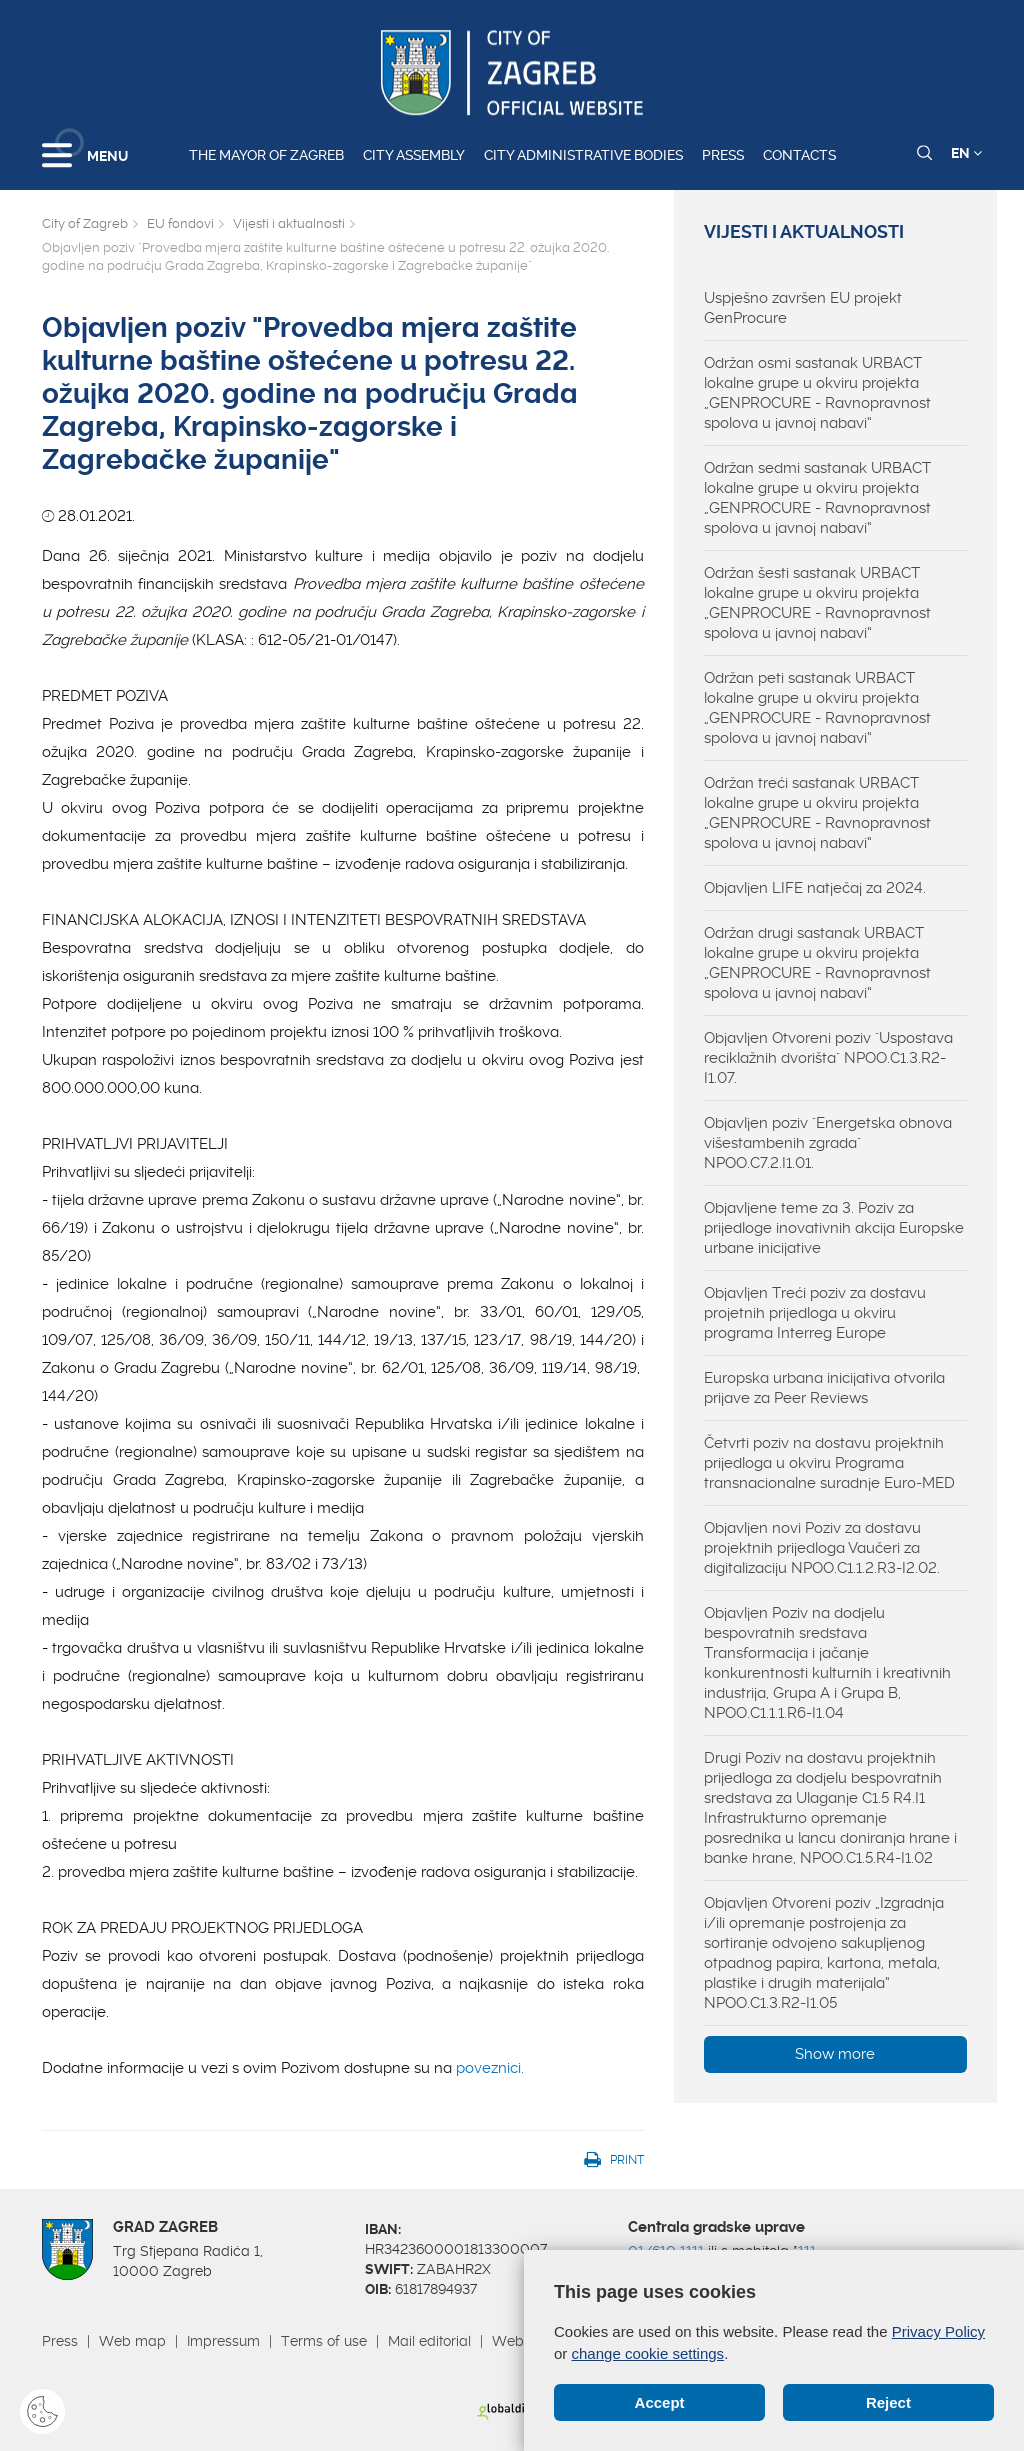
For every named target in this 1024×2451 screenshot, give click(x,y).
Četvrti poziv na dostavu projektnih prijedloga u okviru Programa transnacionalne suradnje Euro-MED (829, 1463)
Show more (835, 2054)
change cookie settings (648, 2352)
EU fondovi (180, 223)
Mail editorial (429, 2341)
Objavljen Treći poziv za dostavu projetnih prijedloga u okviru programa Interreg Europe (815, 1313)
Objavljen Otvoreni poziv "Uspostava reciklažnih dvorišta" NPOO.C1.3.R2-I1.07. (828, 1058)
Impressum (223, 2341)
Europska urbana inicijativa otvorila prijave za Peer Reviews (824, 1388)
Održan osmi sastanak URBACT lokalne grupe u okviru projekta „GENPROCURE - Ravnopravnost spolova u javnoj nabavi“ (817, 393)
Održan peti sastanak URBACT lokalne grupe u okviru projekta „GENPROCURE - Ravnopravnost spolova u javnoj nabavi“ (817, 708)
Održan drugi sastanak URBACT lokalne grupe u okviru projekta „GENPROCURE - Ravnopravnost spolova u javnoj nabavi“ (817, 963)
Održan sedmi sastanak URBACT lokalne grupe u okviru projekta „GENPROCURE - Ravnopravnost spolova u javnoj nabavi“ (817, 498)
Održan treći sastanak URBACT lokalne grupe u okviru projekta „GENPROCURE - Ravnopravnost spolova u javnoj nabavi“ (817, 813)
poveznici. (490, 2068)
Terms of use (324, 2341)
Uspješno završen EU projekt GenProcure (803, 308)
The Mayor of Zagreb (266, 155)
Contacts (799, 155)
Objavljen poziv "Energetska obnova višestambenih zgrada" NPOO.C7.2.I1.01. (828, 1143)
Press (723, 155)
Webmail (522, 2341)
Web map (132, 2341)
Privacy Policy (938, 2331)
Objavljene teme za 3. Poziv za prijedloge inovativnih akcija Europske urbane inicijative (834, 1228)
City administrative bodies (583, 155)
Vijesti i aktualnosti (289, 223)
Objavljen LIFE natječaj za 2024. (815, 888)
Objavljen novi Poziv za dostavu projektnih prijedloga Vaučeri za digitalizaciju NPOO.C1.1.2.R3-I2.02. (822, 1548)
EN (966, 153)
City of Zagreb (85, 223)
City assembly (414, 155)
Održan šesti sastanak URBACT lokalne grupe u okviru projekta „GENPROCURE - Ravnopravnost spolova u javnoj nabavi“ (817, 603)
